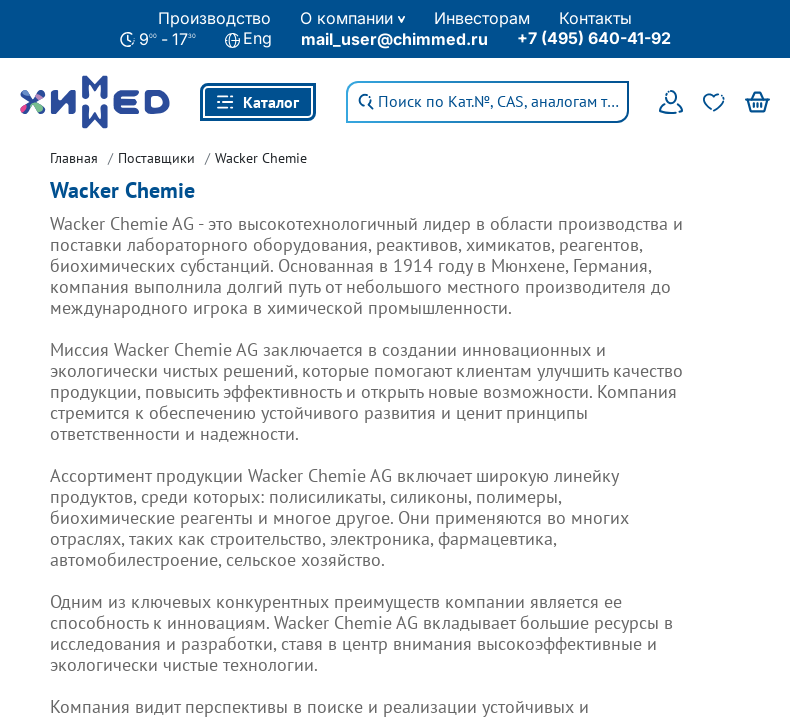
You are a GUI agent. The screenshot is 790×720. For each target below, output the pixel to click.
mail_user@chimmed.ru (394, 39)
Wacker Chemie (261, 158)
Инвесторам (482, 18)
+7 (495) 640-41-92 (594, 38)
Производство (214, 18)
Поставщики (156, 158)
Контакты (595, 18)
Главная (74, 158)
